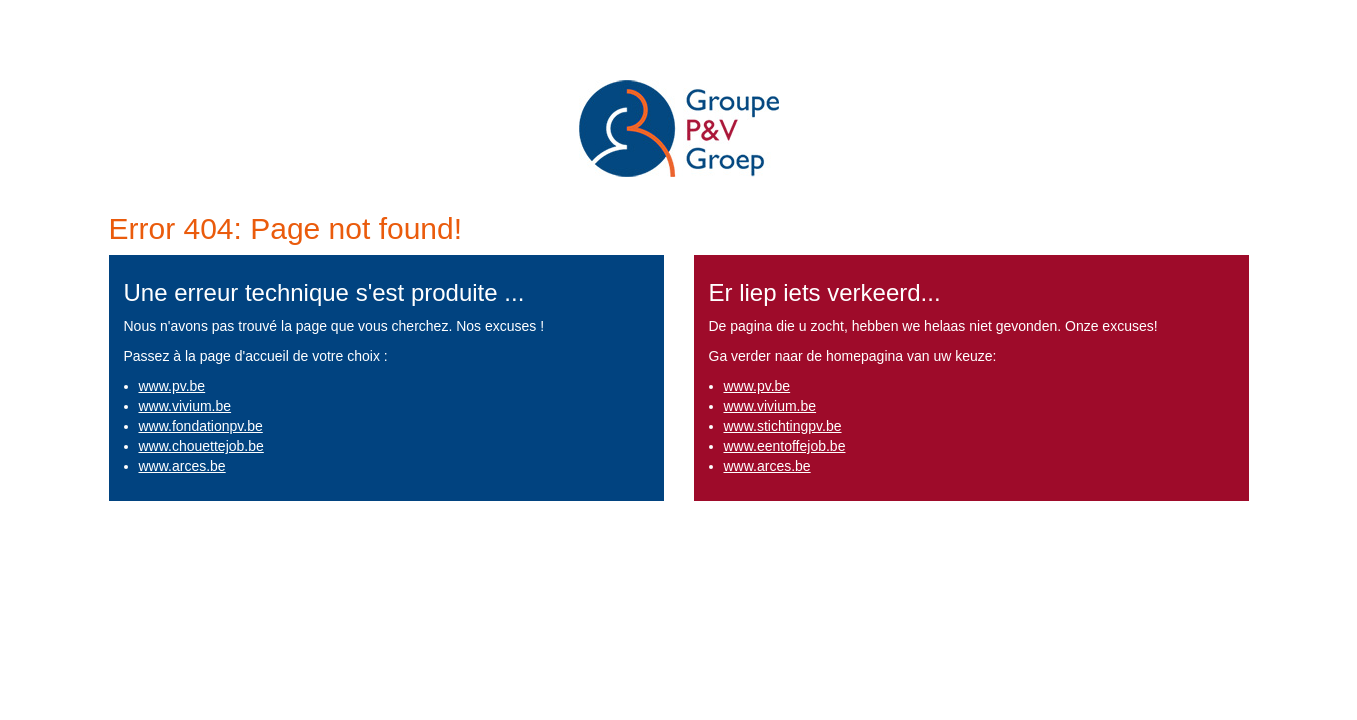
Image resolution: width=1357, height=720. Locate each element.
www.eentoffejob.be (785, 446)
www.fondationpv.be (201, 426)
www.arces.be (182, 466)
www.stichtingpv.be (783, 426)
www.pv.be (172, 386)
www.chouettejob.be (201, 446)
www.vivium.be (185, 406)
